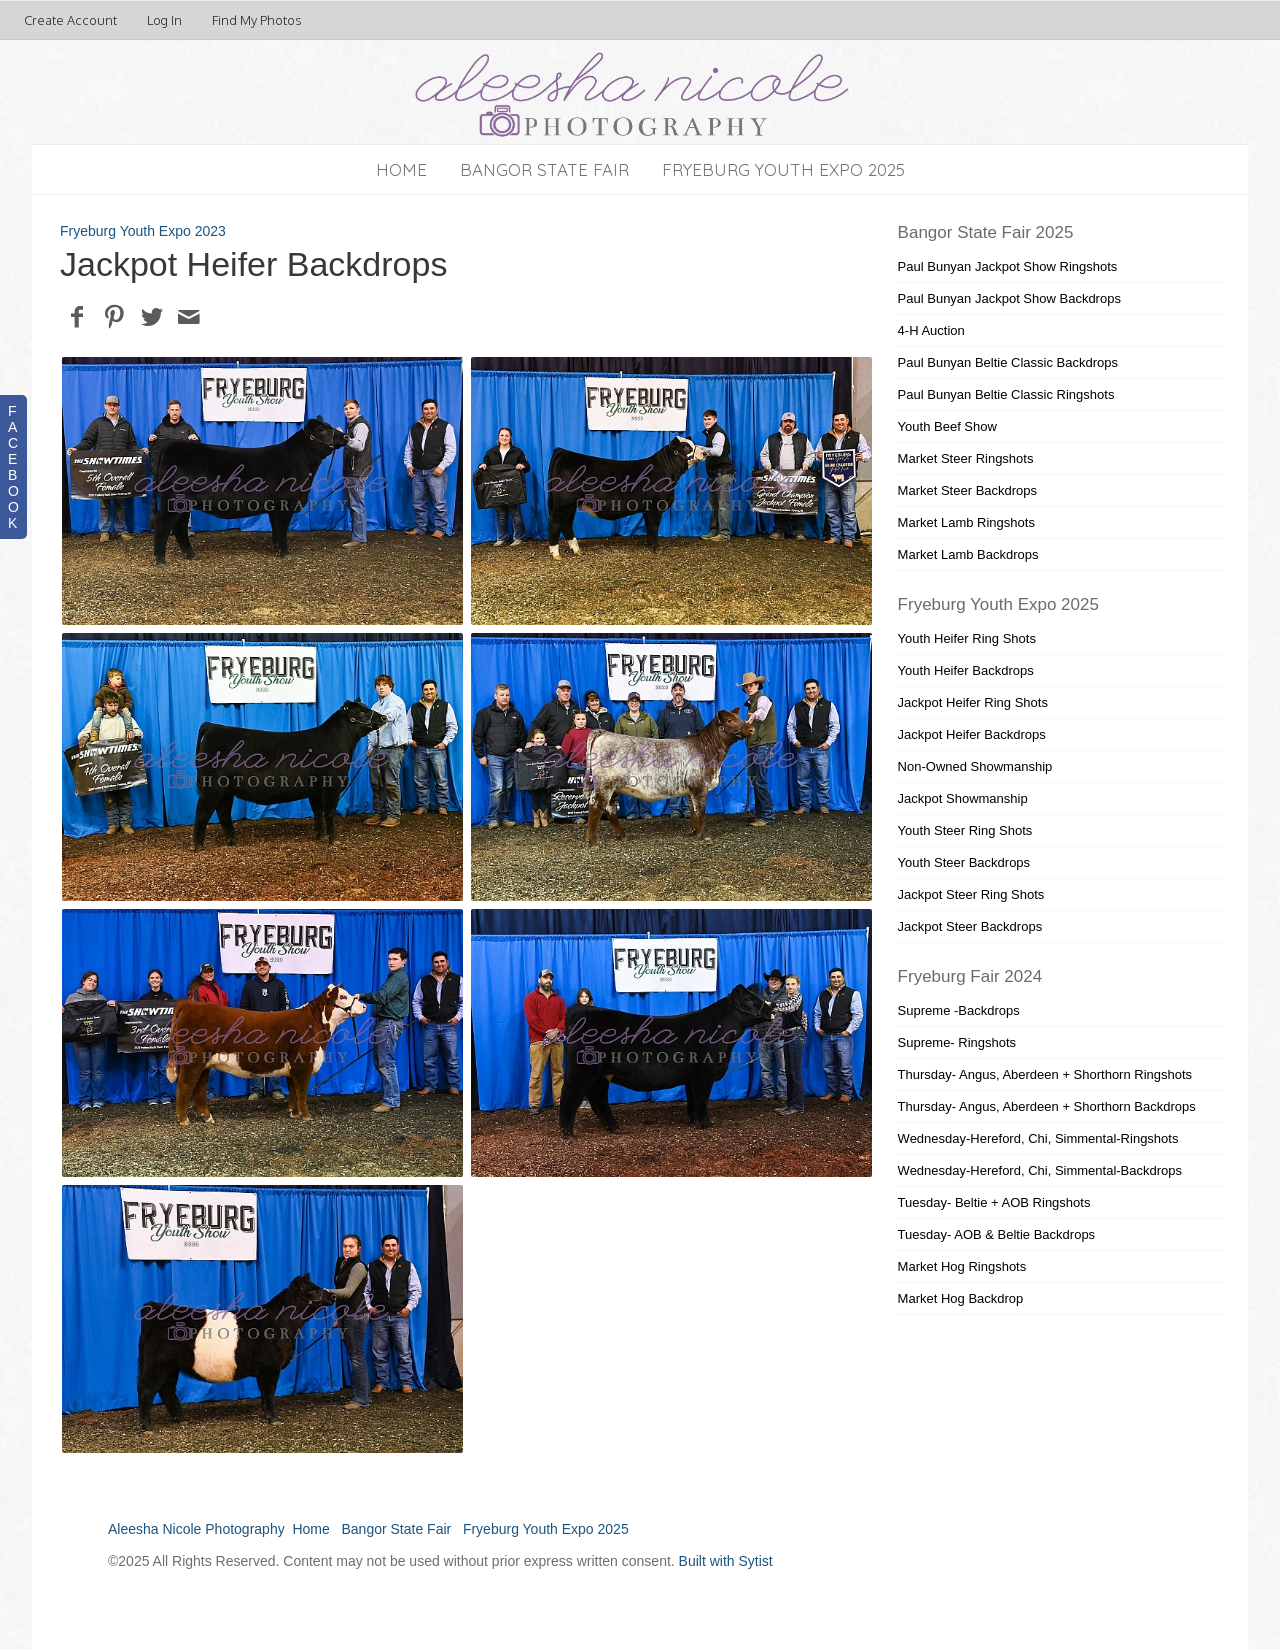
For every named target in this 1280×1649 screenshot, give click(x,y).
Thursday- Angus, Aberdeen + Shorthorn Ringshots (1045, 1074)
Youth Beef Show (947, 426)
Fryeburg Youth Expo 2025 (783, 169)
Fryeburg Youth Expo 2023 (143, 231)
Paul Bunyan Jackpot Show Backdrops (1009, 298)
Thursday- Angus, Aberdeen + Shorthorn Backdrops (1047, 1106)
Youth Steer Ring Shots (965, 830)
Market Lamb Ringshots (966, 522)
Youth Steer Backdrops (964, 862)
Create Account (70, 20)
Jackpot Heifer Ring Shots (973, 702)
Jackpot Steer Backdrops (970, 926)
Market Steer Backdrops (967, 490)
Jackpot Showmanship (963, 798)
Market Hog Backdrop (961, 1298)
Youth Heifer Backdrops (966, 670)
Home (401, 169)
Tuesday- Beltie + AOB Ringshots (994, 1202)
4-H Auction (931, 330)
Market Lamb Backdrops (968, 554)
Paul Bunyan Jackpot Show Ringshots (1008, 266)
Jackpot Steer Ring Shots (971, 894)
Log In (164, 20)
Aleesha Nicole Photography (196, 1529)
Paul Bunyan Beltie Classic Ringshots (1006, 394)
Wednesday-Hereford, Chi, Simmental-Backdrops (1040, 1170)
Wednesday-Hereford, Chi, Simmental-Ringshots (1038, 1138)
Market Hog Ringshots (962, 1266)
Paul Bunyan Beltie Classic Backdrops (1008, 362)
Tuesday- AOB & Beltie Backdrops (997, 1234)
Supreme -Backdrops (959, 1010)
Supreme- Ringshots (957, 1042)
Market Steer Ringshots (966, 458)
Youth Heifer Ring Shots (967, 638)
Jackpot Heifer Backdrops (972, 734)
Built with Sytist (726, 1561)
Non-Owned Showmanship (975, 766)
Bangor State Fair (544, 169)
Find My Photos (257, 20)
